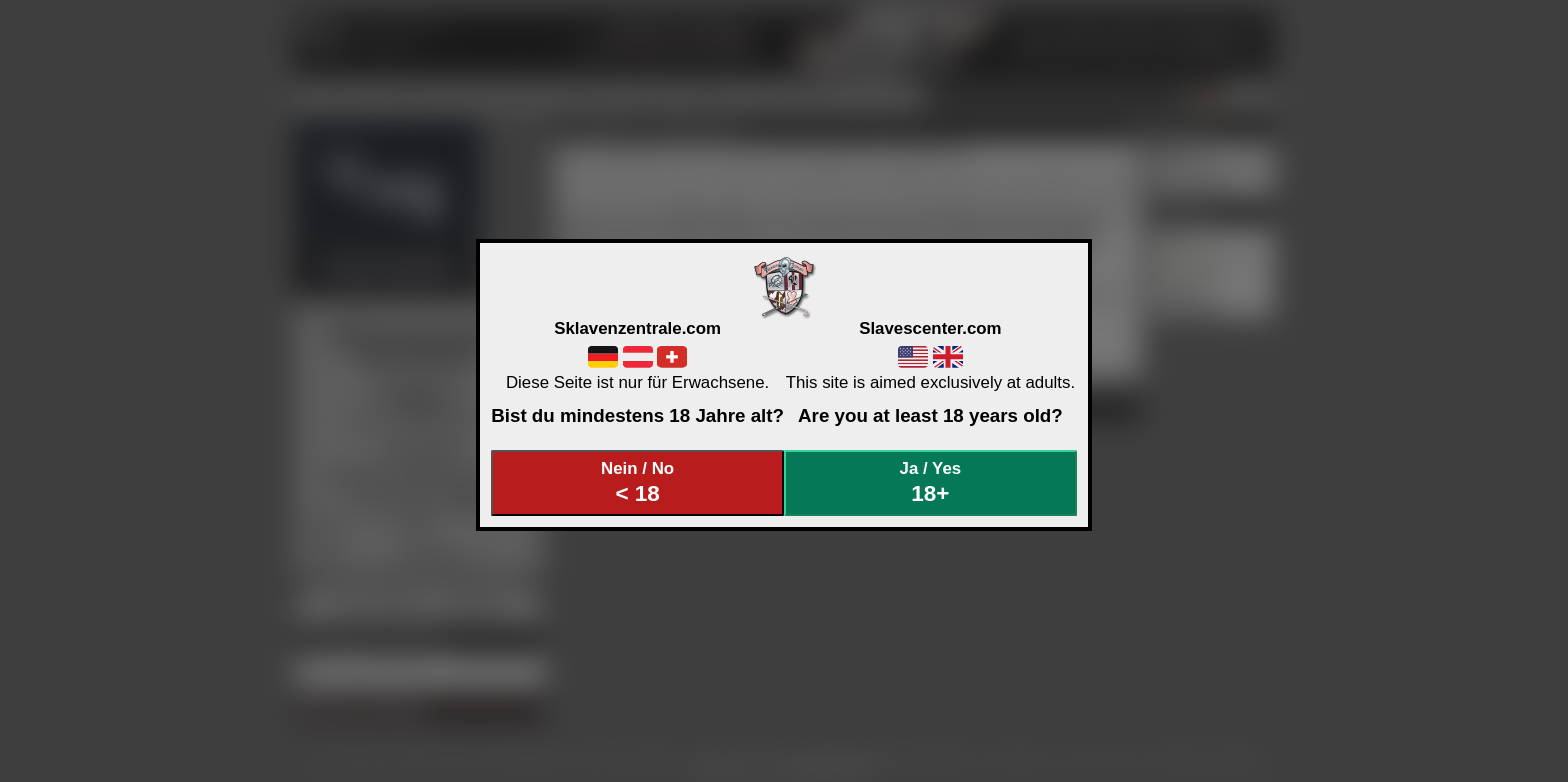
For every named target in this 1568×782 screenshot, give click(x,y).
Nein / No (638, 482)
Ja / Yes (931, 482)
